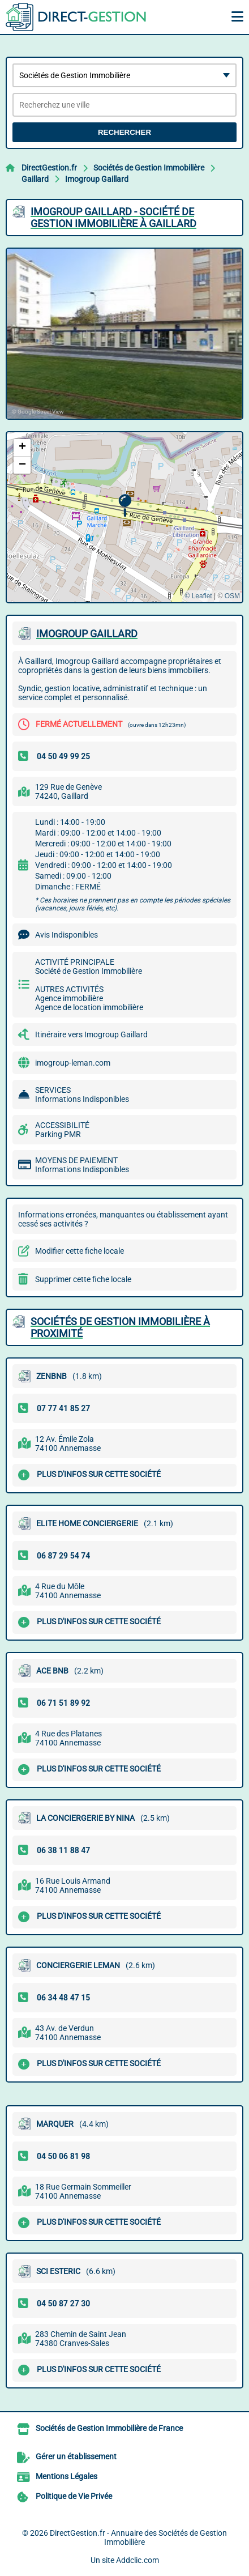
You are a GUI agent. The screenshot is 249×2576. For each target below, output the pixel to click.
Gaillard (35, 179)
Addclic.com (137, 2560)
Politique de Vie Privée (74, 2496)
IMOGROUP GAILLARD (87, 634)
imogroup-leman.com (72, 1062)
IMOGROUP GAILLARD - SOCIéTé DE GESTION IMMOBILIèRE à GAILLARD (113, 217)
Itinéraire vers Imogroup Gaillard (91, 1034)
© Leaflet (198, 596)
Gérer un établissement (76, 2456)
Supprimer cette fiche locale (83, 1279)
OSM (232, 596)
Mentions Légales (66, 2476)
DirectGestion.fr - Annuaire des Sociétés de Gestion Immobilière (138, 2537)
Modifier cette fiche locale (79, 1250)
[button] (125, 505)
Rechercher (124, 132)
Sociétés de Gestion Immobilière (148, 167)
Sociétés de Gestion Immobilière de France (109, 2428)
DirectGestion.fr (49, 167)
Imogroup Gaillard (96, 179)
